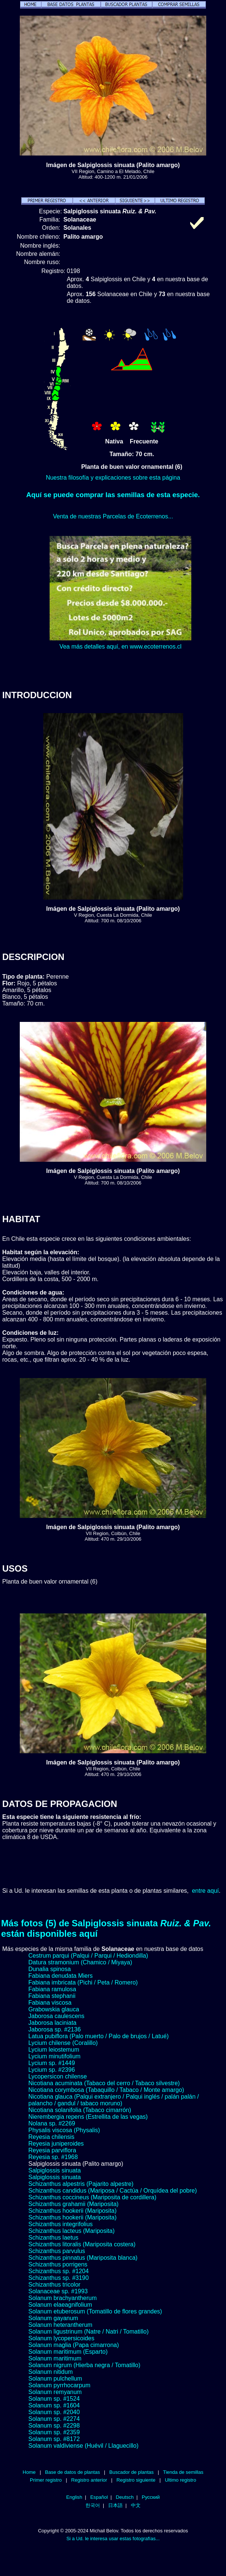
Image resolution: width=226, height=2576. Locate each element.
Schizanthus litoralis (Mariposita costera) (81, 2244)
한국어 (92, 2505)
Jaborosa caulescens (56, 2016)
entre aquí (205, 1891)
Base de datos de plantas (72, 2472)
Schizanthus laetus (53, 2237)
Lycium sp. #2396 (51, 2070)
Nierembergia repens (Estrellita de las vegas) (88, 2117)
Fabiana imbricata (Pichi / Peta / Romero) (83, 1982)
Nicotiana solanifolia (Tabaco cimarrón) (79, 2110)
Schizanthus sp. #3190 (58, 2278)
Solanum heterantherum (60, 2325)
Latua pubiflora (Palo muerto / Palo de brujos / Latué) (98, 2036)
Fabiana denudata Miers (60, 1976)
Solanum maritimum (54, 2358)
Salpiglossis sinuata (54, 2170)
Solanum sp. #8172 (54, 2439)
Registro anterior (89, 2480)
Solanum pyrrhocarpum (59, 2385)
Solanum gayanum (53, 2318)
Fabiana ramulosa (52, 1989)
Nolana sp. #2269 (51, 2123)
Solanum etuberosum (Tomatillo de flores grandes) (95, 2311)
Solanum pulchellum (55, 2378)
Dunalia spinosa (49, 1969)
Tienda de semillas (183, 2472)
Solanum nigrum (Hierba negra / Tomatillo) (84, 2365)
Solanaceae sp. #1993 (58, 2291)
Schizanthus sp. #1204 (58, 2271)
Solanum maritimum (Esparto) (68, 2351)
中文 (136, 2505)
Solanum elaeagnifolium (60, 2305)
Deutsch (125, 2497)
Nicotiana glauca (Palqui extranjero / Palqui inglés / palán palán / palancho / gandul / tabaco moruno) (113, 2099)
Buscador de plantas (131, 2472)
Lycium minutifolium (54, 2056)
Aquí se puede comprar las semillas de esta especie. (113, 495)
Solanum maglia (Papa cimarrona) (73, 2345)
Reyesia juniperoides (56, 2143)
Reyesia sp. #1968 (53, 2157)
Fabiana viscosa (50, 2002)
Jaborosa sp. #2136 (54, 2029)
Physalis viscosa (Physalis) (64, 2130)
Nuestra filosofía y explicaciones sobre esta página (113, 477)
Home (29, 2472)
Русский (151, 2497)
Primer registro (46, 2480)
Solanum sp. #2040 (54, 2412)
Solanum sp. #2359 (54, 2432)
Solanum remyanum (55, 2392)
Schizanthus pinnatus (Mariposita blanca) (83, 2258)
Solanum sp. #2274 (54, 2419)
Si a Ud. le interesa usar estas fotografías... (113, 2538)
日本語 (115, 2505)
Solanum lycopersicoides (61, 2338)
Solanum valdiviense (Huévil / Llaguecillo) (83, 2445)
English (74, 2497)
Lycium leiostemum (53, 2049)
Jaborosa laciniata (52, 2023)
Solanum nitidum (50, 2372)
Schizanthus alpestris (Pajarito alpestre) (81, 2184)
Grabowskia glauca (53, 2009)
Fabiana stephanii (51, 1996)
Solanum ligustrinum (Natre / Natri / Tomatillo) (88, 2331)
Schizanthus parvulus (56, 2251)
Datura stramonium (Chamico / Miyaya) (80, 1962)
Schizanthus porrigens (57, 2264)
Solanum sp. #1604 (54, 2405)
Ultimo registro (180, 2480)
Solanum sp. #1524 (54, 2398)
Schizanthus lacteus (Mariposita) (71, 2231)
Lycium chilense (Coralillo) (63, 2043)
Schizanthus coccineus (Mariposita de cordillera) (92, 2197)
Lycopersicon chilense (57, 2076)
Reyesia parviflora (52, 2150)
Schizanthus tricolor (54, 2284)
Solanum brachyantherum (62, 2298)
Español (99, 2497)
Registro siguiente (135, 2480)
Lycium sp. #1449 (51, 2063)
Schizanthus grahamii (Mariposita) (73, 2204)
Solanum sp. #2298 (54, 2425)
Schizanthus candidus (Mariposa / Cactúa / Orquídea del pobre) (112, 2190)
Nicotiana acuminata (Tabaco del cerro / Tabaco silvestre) (104, 2083)
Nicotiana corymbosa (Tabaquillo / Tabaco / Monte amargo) (106, 2090)
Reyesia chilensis (51, 2137)
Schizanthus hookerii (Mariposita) (72, 2211)
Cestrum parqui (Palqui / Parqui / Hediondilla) (88, 1955)
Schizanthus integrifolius (60, 2224)
